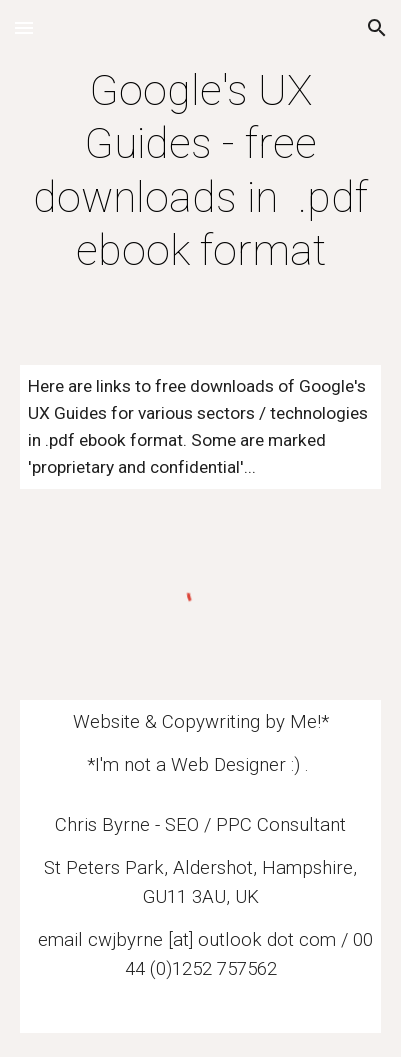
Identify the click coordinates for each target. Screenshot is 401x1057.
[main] (201, 170)
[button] (24, 27)
